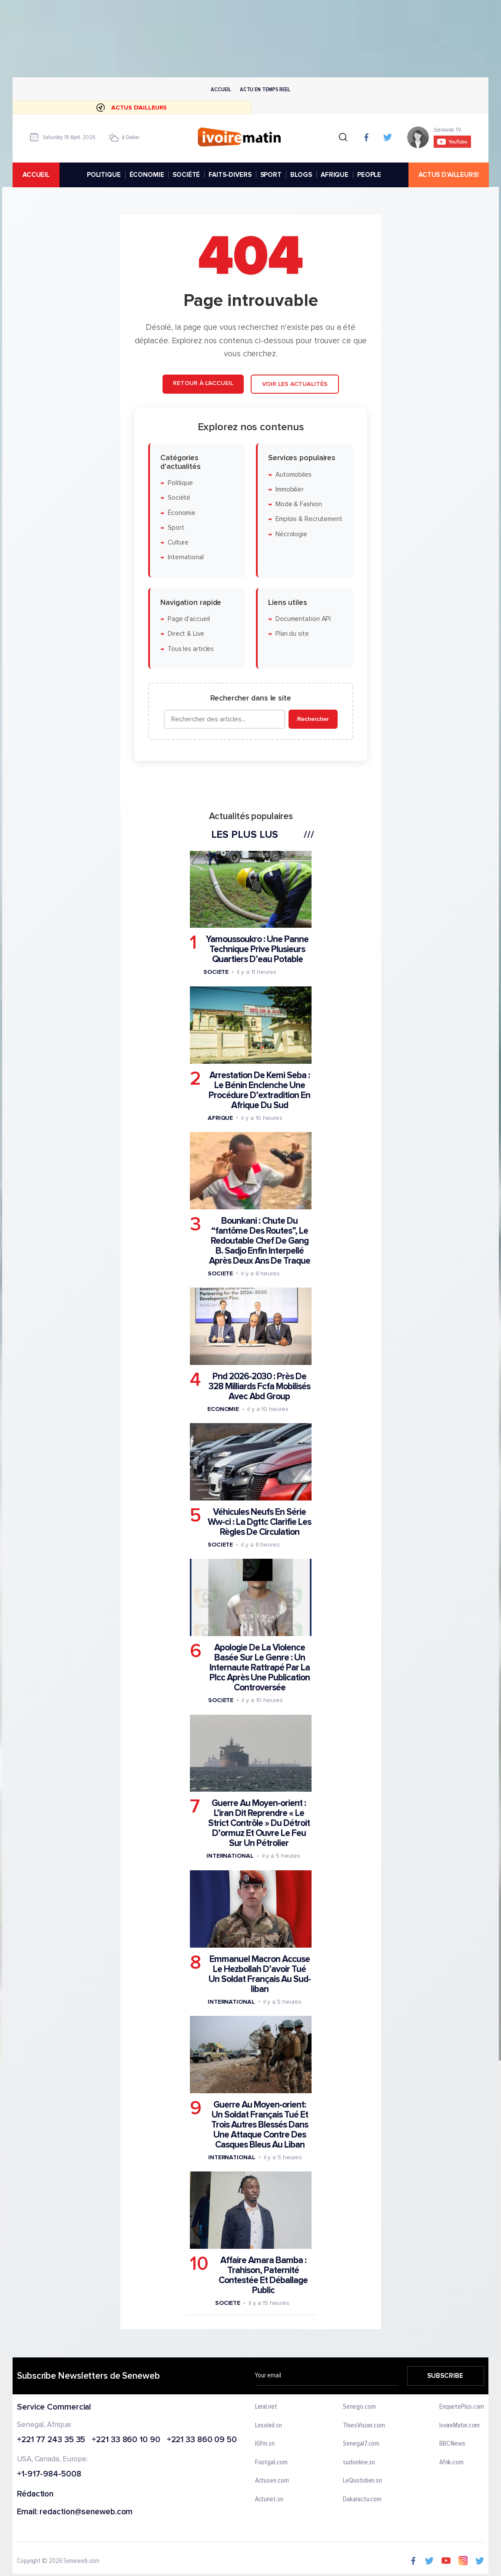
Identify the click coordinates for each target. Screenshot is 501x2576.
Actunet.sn (269, 2499)
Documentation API (302, 619)
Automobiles (293, 475)
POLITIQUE (104, 175)
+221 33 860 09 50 (201, 2439)
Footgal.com (271, 2462)
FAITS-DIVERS (230, 175)
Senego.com (359, 2407)
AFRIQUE (334, 175)
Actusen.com (272, 2481)
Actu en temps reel (265, 89)
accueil (36, 175)
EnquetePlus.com (461, 2407)
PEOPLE (369, 175)
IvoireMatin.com (459, 2425)
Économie (181, 513)
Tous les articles (190, 649)
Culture (177, 543)
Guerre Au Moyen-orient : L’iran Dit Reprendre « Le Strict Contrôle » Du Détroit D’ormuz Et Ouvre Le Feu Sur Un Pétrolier (258, 1824)
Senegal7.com (361, 2444)
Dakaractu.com (362, 2499)
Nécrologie (291, 534)
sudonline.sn (359, 2462)
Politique (179, 483)
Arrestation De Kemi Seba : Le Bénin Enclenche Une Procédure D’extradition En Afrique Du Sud (259, 1090)
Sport (175, 528)
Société (178, 498)
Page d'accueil (188, 619)
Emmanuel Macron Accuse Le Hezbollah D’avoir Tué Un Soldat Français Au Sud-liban (259, 1974)
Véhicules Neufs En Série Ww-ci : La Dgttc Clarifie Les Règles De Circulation (259, 1522)
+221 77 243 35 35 (51, 2439)
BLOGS (301, 175)
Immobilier (289, 489)
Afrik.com (451, 2462)
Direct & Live (185, 634)
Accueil (221, 89)
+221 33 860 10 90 (126, 2439)
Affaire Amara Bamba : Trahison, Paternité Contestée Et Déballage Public (263, 2275)
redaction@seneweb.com (86, 2512)
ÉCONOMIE (146, 175)
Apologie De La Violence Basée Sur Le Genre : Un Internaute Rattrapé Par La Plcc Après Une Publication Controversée (259, 1668)
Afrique (219, 1118)
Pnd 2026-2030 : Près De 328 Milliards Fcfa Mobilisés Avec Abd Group (259, 1386)
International (185, 558)
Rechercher (312, 719)
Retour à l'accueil (203, 383)
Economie (223, 1409)
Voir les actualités (294, 384)
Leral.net (266, 2407)
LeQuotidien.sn (362, 2481)
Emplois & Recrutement (308, 519)
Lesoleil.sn (268, 2425)
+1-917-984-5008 (49, 2474)
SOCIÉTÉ (186, 175)
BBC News (452, 2444)
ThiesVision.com (364, 2425)
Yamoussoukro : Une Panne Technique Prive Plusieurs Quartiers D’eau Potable (257, 950)
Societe (215, 972)
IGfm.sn (265, 2444)
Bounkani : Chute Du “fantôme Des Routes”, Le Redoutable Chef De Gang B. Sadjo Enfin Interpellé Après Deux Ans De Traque (259, 1241)
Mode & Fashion (298, 505)
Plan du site (292, 634)
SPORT (270, 175)
